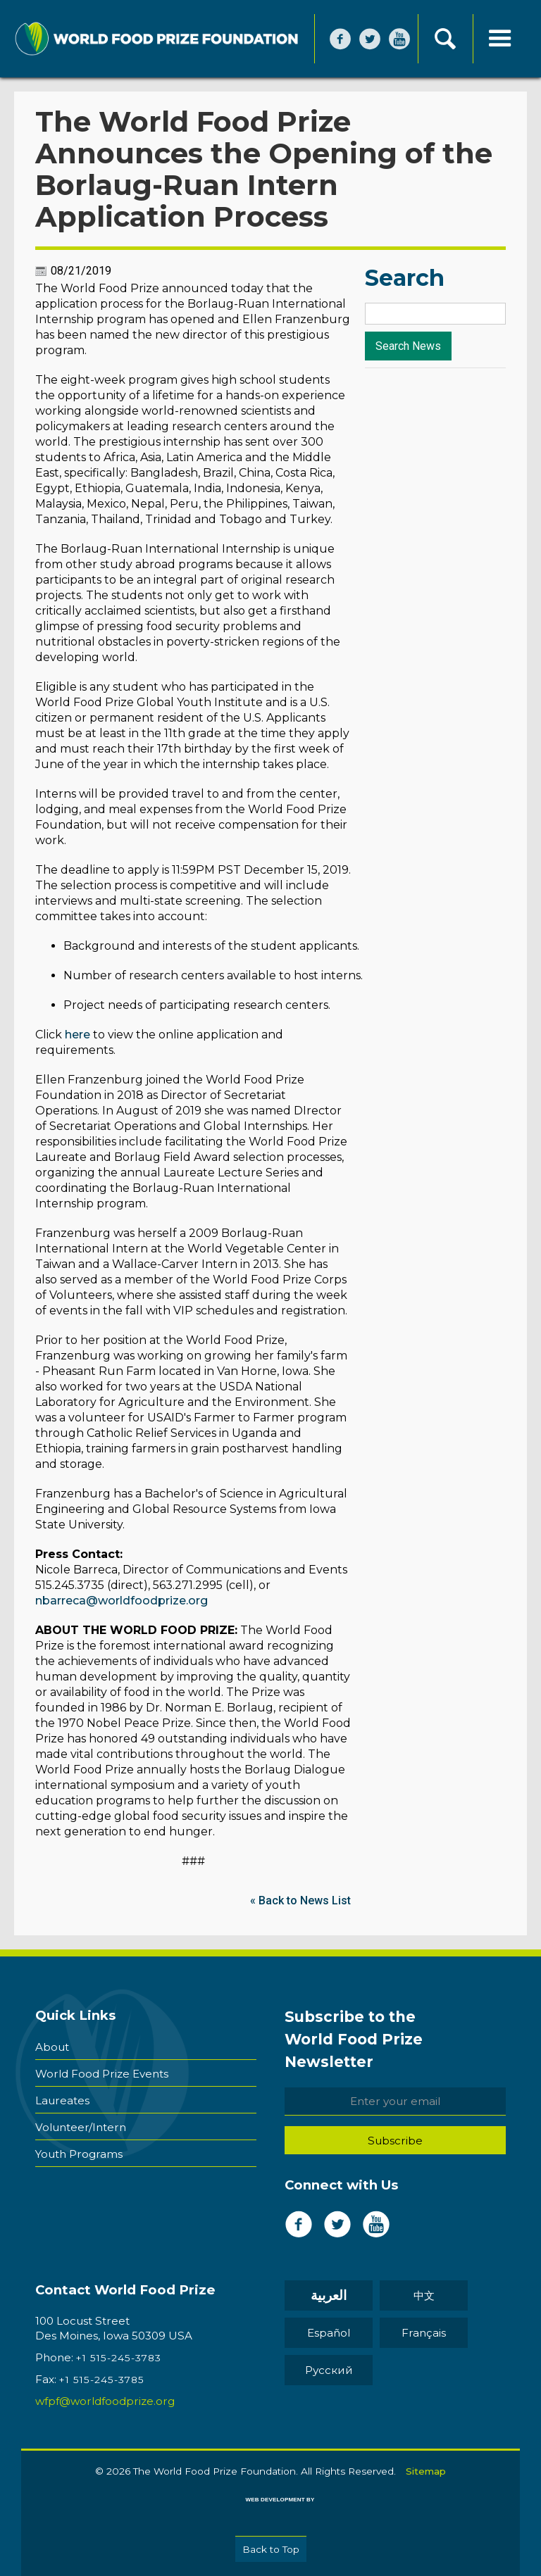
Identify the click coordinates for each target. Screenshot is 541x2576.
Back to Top (270, 2549)
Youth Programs (79, 2154)
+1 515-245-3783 (118, 2357)
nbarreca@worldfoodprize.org (121, 1600)
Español (328, 2332)
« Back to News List (300, 1900)
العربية (329, 2295)
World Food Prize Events (101, 2073)
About (52, 2047)
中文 (424, 2295)
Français (424, 2332)
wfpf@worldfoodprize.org (105, 2401)
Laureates (62, 2100)
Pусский (329, 2370)
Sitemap (426, 2471)
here (77, 1034)
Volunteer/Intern (80, 2127)
